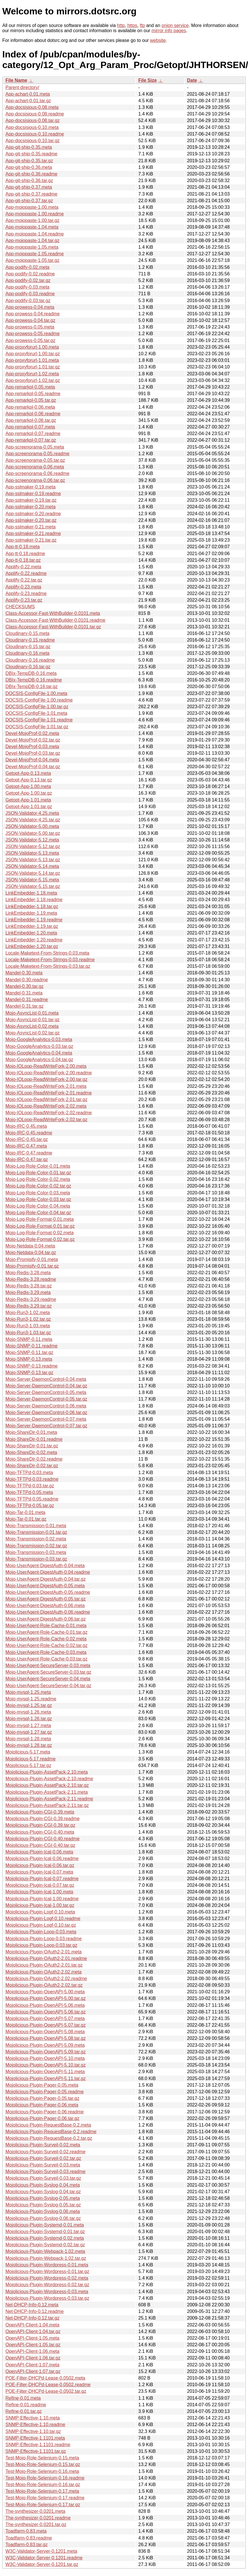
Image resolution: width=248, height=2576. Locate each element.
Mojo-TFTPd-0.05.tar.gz (29, 1505)
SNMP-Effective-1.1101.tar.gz (35, 2451)
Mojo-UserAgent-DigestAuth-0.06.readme (47, 1612)
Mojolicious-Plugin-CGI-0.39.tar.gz (40, 1825)
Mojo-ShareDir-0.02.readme (33, 1459)
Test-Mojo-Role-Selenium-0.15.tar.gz (42, 2464)
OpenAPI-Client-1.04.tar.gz (32, 2331)
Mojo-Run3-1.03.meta (27, 1325)
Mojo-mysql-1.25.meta (28, 1692)
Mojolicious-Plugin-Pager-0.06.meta (41, 2104)
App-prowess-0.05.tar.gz (30, 340)
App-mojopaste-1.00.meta (31, 207)
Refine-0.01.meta (23, 2398)
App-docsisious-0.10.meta (32, 127)
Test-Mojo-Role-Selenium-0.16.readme (44, 2477)
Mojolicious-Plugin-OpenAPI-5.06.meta (45, 2005)
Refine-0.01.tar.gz (23, 2411)
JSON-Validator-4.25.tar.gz (32, 819)
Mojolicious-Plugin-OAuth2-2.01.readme (46, 1958)
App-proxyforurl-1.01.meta (32, 360)
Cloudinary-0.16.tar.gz (28, 666)
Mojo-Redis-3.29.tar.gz (28, 1306)
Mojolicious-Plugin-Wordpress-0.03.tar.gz (47, 2298)
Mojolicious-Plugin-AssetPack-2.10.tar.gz (47, 1785)
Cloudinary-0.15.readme (30, 640)
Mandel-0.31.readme (26, 999)
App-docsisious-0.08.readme (34, 113)
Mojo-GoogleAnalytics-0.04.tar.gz (39, 1059)
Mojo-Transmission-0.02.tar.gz (36, 1545)
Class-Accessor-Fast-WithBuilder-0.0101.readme (55, 620)
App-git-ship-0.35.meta (28, 147)
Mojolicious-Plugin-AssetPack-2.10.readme (49, 1778)
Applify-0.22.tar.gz (23, 580)
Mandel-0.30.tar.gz (24, 986)
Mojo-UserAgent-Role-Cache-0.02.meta (45, 1638)
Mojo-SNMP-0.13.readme (31, 1366)
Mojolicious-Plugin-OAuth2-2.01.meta (43, 1951)
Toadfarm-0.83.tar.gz (26, 2544)
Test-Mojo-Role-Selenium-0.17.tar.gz (42, 2504)
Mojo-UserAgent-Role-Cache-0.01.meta (45, 1625)
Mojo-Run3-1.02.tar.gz (28, 1319)
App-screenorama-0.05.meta (34, 447)
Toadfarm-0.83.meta (26, 2531)
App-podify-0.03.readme (30, 293)
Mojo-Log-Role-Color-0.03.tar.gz (38, 1199)
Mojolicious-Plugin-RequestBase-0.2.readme (51, 2131)
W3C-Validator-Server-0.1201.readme (43, 2557)
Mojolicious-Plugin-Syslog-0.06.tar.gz (43, 2218)
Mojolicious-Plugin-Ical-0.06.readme (41, 1858)
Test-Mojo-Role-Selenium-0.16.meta (42, 2471)
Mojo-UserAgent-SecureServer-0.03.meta (47, 1665)
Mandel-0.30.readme (26, 979)
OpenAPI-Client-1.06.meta (32, 2351)
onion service (175, 25)
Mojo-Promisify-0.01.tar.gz (32, 1266)
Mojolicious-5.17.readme (30, 1758)
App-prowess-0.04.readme (32, 313)
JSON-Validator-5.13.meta (32, 853)
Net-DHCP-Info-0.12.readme (34, 2311)
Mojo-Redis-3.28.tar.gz (28, 1285)
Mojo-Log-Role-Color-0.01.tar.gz (38, 1172)
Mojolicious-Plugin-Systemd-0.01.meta (44, 2224)
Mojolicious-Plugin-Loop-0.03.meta (40, 1931)
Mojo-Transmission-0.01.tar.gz (36, 1532)
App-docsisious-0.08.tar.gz (32, 120)
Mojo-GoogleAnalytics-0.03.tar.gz (39, 1046)
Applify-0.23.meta (23, 586)
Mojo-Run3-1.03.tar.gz (28, 1332)
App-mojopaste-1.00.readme (34, 213)
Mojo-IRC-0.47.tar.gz (26, 1159)
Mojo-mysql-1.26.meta (28, 1712)
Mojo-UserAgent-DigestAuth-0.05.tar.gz (45, 1598)
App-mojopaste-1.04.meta (31, 227)
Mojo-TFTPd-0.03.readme (31, 1479)
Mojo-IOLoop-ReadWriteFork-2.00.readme (48, 1072)
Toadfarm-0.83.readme (28, 2538)
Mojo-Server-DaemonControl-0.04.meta (45, 1379)
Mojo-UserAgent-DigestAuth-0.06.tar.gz (45, 1619)
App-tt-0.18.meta (22, 546)
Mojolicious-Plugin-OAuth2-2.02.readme (46, 1978)
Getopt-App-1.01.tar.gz (28, 806)
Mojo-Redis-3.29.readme (30, 1299)
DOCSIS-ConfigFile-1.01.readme (39, 719)
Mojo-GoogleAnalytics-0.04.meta (38, 1053)
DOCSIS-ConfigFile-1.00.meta (36, 693)
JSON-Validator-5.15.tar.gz (32, 886)
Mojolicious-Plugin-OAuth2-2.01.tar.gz (44, 1965)
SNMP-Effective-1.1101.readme (37, 2444)
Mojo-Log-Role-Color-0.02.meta (37, 1179)
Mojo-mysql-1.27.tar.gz (28, 1732)
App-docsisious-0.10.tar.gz (32, 140)
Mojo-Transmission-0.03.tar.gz (36, 1559)
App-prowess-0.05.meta (29, 327)
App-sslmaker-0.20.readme (33, 513)
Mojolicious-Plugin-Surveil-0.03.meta (42, 2164)
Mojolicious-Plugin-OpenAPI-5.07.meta (45, 2018)
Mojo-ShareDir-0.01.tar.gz (31, 1445)
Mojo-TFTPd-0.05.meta (29, 1492)
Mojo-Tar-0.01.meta (25, 1512)
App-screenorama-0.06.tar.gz (35, 480)
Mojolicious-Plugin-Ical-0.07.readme (41, 1878)
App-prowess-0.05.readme (32, 333)
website (158, 40)
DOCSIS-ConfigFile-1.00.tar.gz (36, 706)
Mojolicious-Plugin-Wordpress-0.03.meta (46, 2291)
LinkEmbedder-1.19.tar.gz (31, 926)
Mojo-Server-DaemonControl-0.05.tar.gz (46, 1399)
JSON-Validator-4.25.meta (32, 813)
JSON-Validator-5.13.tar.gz (32, 859)
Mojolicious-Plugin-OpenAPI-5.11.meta (45, 2071)
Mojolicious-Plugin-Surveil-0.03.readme (45, 2171)
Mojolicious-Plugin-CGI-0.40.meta (39, 1832)
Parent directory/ (22, 87)
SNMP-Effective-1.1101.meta (35, 2438)
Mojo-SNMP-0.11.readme (31, 1345)
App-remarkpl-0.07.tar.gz (30, 440)
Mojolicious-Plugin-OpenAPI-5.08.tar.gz (45, 2038)
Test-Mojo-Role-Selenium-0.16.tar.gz (42, 2484)
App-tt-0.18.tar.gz (23, 560)
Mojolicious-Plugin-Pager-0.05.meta (41, 2085)
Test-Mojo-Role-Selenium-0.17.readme (44, 2497)
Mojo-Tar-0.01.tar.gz (25, 1519)
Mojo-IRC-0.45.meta (26, 1126)
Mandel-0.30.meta (24, 972)
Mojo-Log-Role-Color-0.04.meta (37, 1206)
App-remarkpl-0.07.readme (32, 433)
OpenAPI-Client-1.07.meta (32, 2364)
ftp (142, 25)
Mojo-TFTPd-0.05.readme (31, 1498)
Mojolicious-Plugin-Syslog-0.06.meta (42, 2211)
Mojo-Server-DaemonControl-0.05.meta (45, 1392)
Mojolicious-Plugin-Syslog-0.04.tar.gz (43, 2191)
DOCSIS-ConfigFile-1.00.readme (39, 700)
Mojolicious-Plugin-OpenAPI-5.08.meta (45, 2031)
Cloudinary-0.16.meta (27, 653)
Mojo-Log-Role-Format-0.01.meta (39, 1219)
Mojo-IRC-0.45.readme (28, 1132)
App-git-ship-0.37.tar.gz (29, 200)
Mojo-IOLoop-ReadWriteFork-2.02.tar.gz (46, 1119)
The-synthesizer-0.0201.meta (35, 2511)
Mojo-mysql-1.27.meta (28, 1725)
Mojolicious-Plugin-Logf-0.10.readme (42, 1918)
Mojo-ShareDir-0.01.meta (31, 1432)
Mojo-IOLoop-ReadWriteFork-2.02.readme (48, 1112)
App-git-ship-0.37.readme (31, 194)
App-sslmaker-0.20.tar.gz (31, 520)
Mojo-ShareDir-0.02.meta (31, 1452)
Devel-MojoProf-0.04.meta (32, 759)
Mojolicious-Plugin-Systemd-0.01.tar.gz (45, 2231)
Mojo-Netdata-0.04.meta (30, 1245)
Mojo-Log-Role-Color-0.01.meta (37, 1166)
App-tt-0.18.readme (25, 553)
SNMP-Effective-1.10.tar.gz (33, 2431)
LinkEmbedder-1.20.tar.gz (31, 946)
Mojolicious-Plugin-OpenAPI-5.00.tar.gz (45, 1998)
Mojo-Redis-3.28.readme (30, 1279)
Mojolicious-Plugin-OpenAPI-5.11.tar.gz (45, 2078)
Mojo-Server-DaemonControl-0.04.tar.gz (46, 1385)
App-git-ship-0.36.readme (31, 173)
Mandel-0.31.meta (24, 992)
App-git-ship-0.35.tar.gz (29, 160)
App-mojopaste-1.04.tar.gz (32, 240)
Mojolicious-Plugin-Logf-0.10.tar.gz (40, 1925)
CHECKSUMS (20, 606)
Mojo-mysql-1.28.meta (28, 1738)
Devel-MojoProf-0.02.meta (32, 733)
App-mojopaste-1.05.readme (34, 253)
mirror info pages (168, 30)
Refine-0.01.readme (25, 2404)
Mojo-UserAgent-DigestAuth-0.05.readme (47, 1592)
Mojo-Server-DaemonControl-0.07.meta (45, 1419)
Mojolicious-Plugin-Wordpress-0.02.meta (46, 2278)
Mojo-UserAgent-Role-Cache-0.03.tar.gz (46, 1658)
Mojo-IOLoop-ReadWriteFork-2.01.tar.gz (46, 1099)
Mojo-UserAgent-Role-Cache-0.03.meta (45, 1652)
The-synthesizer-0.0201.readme (38, 2517)
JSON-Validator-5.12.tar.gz (32, 846)
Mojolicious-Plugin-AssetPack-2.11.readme (49, 1798)
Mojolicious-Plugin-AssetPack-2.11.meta (46, 1792)
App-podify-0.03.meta (27, 287)
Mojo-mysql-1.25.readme (30, 1698)
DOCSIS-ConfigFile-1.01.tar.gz (36, 726)
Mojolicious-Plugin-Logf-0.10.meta (40, 1911)
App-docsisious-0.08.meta (32, 107)
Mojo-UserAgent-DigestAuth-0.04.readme (47, 1572)
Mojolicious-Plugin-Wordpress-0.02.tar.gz (47, 2284)
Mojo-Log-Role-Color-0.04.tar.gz (38, 1212)
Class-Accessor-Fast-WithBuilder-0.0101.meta (52, 613)
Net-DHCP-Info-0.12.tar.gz (32, 2318)
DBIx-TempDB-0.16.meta (31, 673)
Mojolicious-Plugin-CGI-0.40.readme (42, 1838)
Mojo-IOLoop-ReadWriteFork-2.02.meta (45, 1106)
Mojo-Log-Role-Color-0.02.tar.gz (38, 1185)
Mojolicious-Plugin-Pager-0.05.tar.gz (42, 2098)
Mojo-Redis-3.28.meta (28, 1272)
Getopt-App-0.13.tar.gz (28, 779)
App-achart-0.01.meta (27, 94)
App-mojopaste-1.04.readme (34, 233)
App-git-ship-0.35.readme (31, 153)
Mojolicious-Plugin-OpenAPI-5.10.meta (45, 2058)
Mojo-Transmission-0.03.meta (35, 1552)
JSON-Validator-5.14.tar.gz (32, 873)
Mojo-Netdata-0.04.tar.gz (30, 1252)
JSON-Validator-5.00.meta (32, 826)
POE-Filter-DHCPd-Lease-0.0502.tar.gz (45, 2391)
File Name (16, 80)
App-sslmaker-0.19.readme (33, 493)
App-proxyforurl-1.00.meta (32, 347)
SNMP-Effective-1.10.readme (35, 2424)
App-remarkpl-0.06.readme (32, 413)
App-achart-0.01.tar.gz (28, 100)
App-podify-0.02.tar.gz (28, 280)
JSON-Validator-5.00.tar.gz (32, 833)
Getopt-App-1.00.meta (28, 786)
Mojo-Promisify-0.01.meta (31, 1259)
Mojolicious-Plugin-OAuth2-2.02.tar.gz (44, 1985)
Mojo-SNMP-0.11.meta (28, 1339)
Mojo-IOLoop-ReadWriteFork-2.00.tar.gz (46, 1079)
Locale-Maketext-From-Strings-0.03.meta (47, 953)
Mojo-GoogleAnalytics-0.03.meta (38, 1039)
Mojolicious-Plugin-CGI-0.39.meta (39, 1812)
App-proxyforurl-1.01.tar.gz (32, 366)
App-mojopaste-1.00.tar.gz (32, 220)
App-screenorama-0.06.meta (34, 466)
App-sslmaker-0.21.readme (33, 533)
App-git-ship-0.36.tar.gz (29, 180)
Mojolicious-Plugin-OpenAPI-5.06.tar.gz (45, 2011)
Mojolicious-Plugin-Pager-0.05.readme (44, 2091)
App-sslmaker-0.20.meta (30, 506)
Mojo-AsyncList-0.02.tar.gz (32, 1032)
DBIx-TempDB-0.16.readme (33, 679)
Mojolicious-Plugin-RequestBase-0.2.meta (48, 2125)
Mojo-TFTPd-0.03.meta (29, 1472)
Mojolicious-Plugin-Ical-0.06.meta (39, 1851)
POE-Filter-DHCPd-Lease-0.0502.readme (48, 2384)
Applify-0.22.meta (23, 566)
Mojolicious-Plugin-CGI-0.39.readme (42, 1818)
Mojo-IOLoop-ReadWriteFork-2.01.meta (45, 1086)
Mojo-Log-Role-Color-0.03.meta (37, 1192)
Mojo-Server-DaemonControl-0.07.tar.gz (46, 1425)
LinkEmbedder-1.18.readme (33, 899)
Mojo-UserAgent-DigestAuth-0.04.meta (45, 1565)
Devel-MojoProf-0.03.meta (32, 746)
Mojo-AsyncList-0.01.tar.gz (32, 1019)
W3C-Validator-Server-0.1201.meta (41, 2551)
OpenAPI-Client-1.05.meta (32, 2338)
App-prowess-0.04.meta (29, 307)
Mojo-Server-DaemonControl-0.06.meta (45, 1405)
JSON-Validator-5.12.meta (32, 839)
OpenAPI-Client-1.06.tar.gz (32, 2357)
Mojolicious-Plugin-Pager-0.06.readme (44, 2111)
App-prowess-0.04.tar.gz (30, 320)
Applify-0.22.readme (26, 573)
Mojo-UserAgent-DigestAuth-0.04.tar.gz (45, 1579)
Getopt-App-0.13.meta (28, 773)
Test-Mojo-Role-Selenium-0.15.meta (42, 2457)
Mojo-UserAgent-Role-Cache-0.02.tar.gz (46, 1645)
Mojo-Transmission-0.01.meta (35, 1525)
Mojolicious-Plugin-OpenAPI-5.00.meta (45, 1991)
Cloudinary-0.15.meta (27, 633)
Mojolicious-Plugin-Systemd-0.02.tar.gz (45, 2244)
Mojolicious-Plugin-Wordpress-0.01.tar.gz (47, 2271)
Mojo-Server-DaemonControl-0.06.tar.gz (46, 1412)
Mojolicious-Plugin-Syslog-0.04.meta (42, 2185)
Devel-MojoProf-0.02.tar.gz (32, 739)
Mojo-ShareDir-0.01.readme (33, 1439)
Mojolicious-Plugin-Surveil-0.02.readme (45, 2151)
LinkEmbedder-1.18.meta (31, 893)
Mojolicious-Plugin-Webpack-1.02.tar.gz (45, 2258)
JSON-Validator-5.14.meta (32, 866)
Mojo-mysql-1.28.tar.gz (28, 1745)
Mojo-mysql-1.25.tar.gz (28, 1705)
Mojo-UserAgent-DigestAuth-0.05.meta (45, 1585)
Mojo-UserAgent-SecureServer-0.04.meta (47, 1678)
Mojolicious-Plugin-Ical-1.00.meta (39, 1891)
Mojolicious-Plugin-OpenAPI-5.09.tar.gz (45, 2051)
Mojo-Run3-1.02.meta (27, 1312)
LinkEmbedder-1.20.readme (33, 939)
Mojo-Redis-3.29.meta (28, 1292)
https (132, 25)
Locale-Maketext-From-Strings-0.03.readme (50, 959)
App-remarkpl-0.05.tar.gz (30, 400)
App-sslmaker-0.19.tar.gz (31, 500)
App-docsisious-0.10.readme (34, 134)
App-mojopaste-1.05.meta (31, 247)
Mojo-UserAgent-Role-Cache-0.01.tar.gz (46, 1632)
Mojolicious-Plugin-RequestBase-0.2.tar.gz (48, 2138)
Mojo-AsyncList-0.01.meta (32, 1013)
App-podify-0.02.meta (27, 267)
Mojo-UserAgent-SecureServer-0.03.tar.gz (48, 1672)
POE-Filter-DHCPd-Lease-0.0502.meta (45, 2378)
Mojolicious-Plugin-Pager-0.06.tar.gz (42, 2118)
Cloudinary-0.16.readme (30, 660)
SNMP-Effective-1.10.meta (32, 2417)
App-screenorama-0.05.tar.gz (35, 460)
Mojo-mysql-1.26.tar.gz (28, 1718)
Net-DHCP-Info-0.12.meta (31, 2304)
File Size (147, 80)
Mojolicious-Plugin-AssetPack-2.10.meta (46, 1772)
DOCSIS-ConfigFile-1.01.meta (36, 713)
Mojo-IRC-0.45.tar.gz (26, 1139)
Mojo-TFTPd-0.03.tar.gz (29, 1485)
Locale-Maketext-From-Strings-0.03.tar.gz (47, 966)
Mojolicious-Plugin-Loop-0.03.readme (43, 1938)
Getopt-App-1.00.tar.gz (28, 793)
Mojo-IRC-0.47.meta (26, 1146)
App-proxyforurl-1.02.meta (32, 373)
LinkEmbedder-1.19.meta (31, 913)
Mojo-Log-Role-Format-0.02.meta (39, 1232)
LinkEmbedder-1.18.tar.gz (31, 906)
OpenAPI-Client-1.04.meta (32, 2324)
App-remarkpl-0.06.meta (30, 407)
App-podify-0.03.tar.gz (28, 300)
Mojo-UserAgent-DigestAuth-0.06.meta (45, 1605)
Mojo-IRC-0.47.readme (28, 1152)
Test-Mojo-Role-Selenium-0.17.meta (42, 2491)
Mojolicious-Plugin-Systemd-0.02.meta (44, 2238)
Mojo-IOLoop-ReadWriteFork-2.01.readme (48, 1092)
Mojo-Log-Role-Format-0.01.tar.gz (40, 1226)
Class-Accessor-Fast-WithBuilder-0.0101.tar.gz (53, 626)
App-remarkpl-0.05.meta (30, 387)
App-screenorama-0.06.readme (37, 473)
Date (192, 80)
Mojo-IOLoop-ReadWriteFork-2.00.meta (45, 1066)
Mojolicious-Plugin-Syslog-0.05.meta (42, 2198)
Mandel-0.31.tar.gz (24, 1006)
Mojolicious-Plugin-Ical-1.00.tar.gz (39, 1905)
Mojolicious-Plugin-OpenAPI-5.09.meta (45, 2045)
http (121, 25)
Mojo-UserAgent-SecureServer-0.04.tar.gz (48, 1685)
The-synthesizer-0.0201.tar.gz (35, 2524)
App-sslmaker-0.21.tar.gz (31, 540)
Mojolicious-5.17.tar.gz (28, 1765)
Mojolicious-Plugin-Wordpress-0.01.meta (46, 2264)
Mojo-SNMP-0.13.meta (28, 1359)
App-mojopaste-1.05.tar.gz (32, 260)
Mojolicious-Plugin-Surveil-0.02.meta (42, 2144)
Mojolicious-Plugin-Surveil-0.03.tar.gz (43, 2178)
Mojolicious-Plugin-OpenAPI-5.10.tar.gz (45, 2065)
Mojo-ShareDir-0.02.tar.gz (31, 1465)
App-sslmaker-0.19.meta (30, 486)
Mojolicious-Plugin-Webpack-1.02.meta (45, 2251)
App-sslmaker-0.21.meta (30, 526)
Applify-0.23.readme (26, 593)
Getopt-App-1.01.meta (28, 799)
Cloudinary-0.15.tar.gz (28, 646)
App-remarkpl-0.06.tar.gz (30, 420)
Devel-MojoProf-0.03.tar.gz (32, 753)
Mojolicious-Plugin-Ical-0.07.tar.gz (39, 1885)
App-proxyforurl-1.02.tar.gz (32, 380)
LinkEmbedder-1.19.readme (33, 919)
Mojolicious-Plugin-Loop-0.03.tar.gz (41, 1945)
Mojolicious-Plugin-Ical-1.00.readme (41, 1898)
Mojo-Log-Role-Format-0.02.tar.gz (40, 1239)
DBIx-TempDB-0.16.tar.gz (31, 686)
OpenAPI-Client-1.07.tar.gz (32, 2371)
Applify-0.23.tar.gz (23, 600)
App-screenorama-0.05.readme (37, 453)
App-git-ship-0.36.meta (28, 167)
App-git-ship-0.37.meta (28, 187)
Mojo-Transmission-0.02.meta (35, 1538)
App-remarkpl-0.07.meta (30, 426)
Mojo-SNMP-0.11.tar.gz (29, 1352)
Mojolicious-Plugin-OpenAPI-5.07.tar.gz (45, 2025)
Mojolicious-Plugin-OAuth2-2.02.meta (43, 1971)
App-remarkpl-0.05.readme (32, 393)
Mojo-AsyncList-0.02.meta (32, 1026)
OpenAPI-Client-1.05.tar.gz (32, 2344)
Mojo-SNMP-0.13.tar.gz (29, 1372)
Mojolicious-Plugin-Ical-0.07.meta (39, 1872)
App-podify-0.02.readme (30, 273)
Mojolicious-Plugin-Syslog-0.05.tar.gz (43, 2204)
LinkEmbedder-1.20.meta (31, 932)
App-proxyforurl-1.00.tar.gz (32, 353)
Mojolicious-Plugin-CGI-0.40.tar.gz (40, 1845)
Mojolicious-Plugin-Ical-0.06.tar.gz (39, 1865)
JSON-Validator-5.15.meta (32, 879)
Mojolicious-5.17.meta (27, 1751)
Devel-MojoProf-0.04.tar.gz (32, 766)
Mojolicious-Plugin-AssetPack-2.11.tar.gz (47, 1805)
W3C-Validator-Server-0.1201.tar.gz (41, 2564)
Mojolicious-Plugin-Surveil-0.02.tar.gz (43, 2158)
